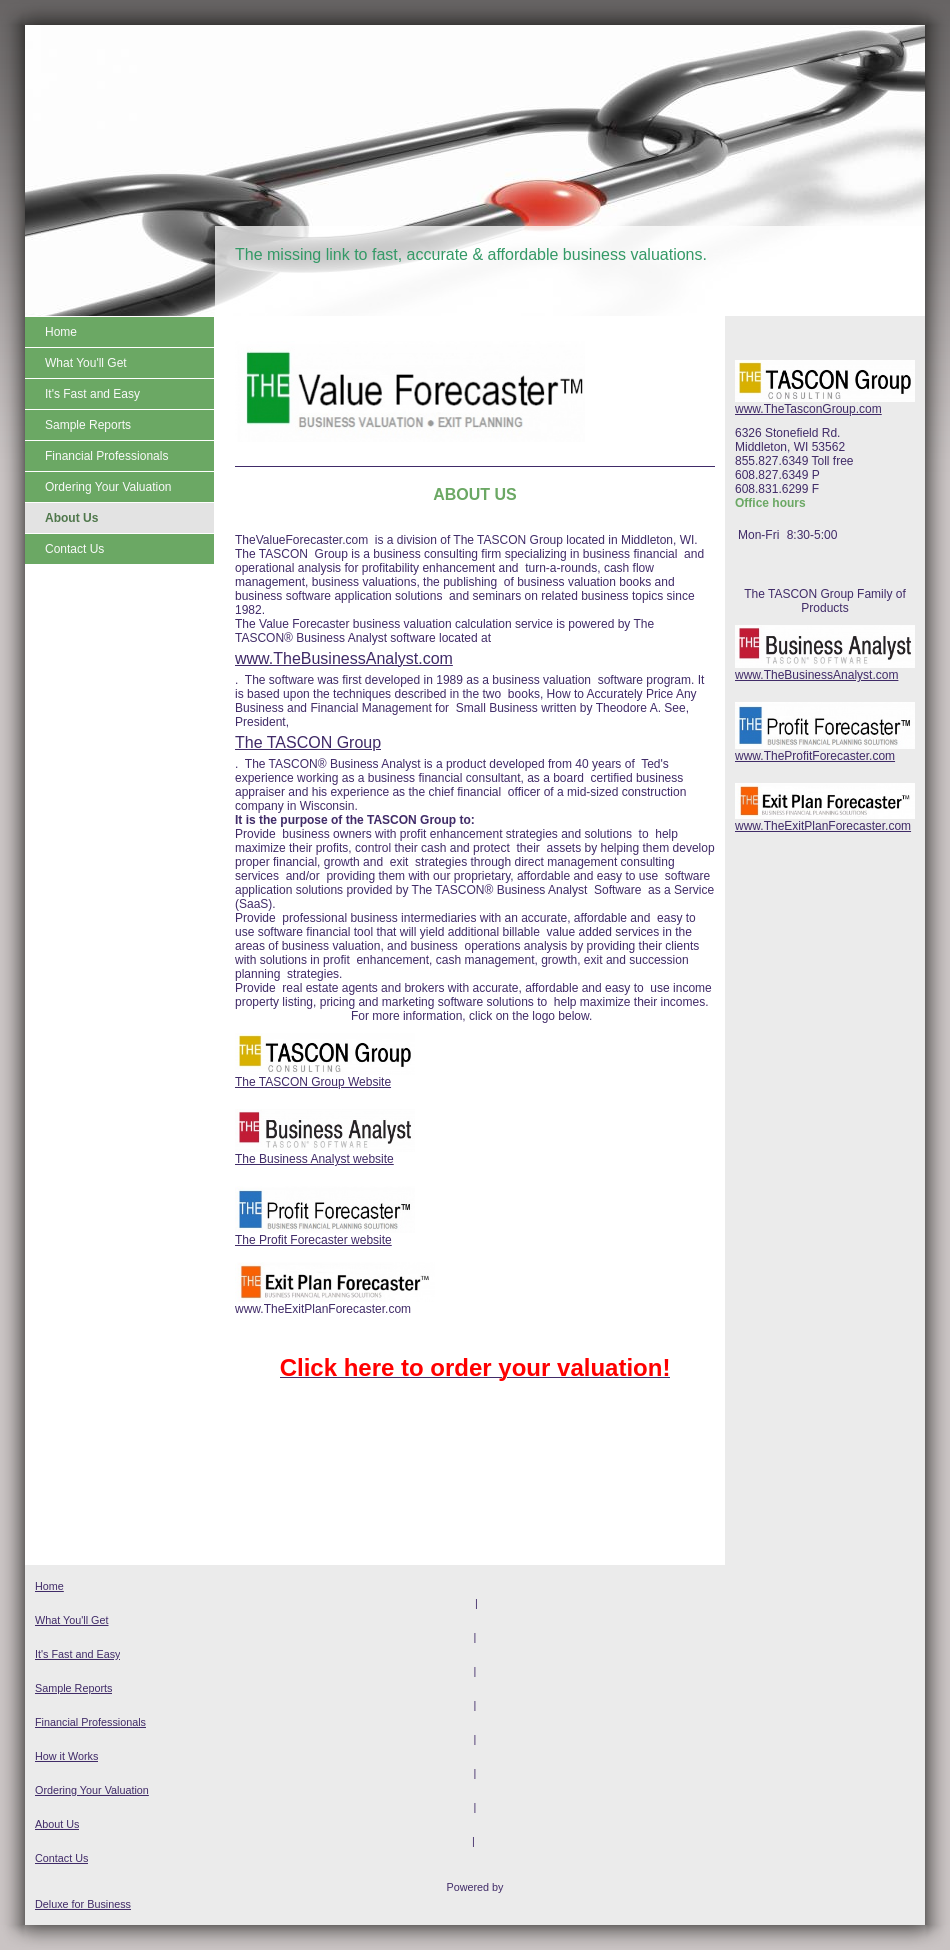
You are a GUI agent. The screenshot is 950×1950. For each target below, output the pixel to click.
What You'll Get (72, 1620)
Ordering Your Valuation (92, 1790)
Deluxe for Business (83, 1904)
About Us (57, 1824)
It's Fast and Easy (77, 1654)
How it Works (66, 1756)
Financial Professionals (90, 1722)
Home (49, 1586)
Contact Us (61, 1858)
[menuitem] (119, 332)
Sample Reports (73, 1688)
